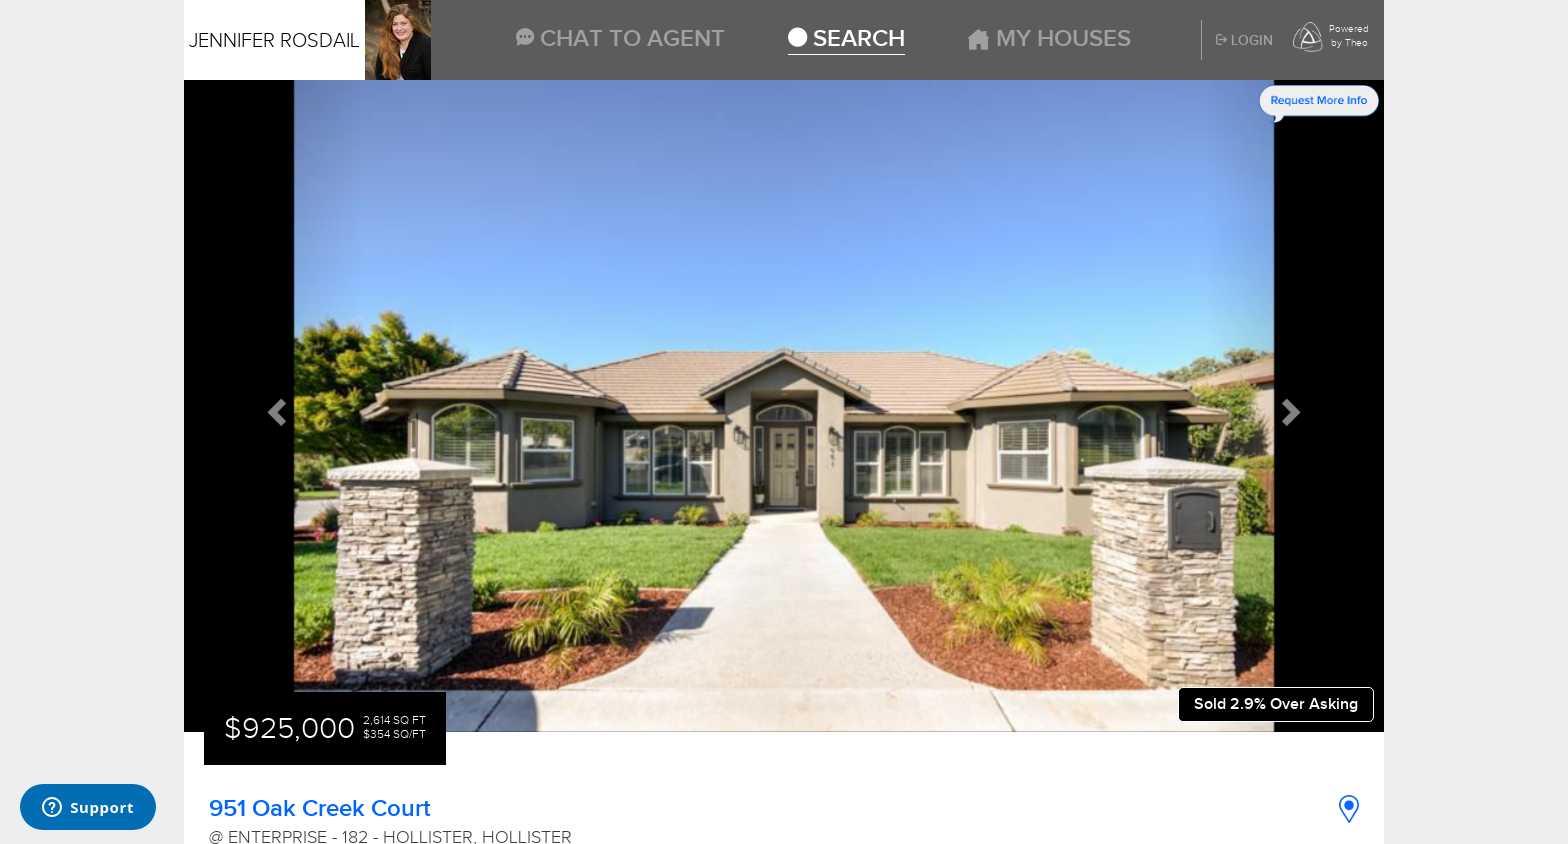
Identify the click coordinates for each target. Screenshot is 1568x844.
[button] (274, 406)
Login (1244, 41)
